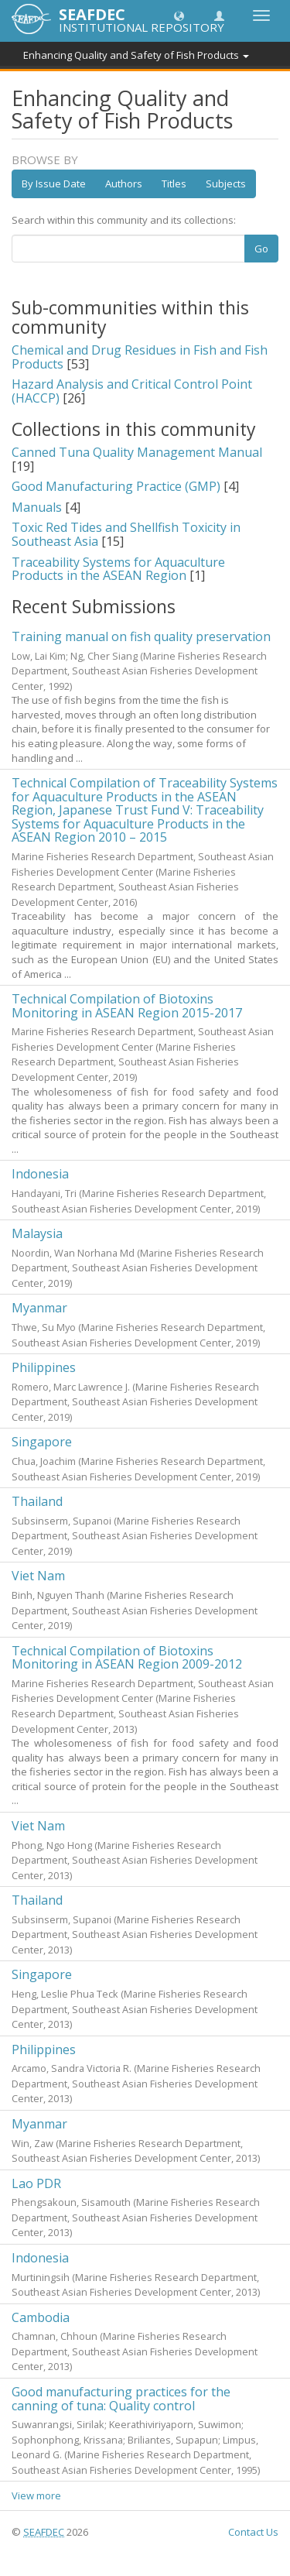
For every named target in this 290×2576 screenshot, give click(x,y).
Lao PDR (36, 2183)
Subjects (226, 183)
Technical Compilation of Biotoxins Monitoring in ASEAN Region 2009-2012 (127, 1657)
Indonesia (40, 1173)
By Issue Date (54, 183)
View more (36, 2495)
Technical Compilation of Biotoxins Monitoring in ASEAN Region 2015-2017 (127, 1005)
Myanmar (39, 1307)
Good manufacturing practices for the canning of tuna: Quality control (121, 2398)
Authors (123, 183)
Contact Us (253, 2532)
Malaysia (37, 1233)
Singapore (42, 1441)
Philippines (44, 1367)
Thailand (37, 1501)
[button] (179, 15)
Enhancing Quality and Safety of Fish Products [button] (136, 55)
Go (261, 249)
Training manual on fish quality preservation (141, 636)
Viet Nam (38, 1575)
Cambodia (41, 2317)
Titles (174, 183)
